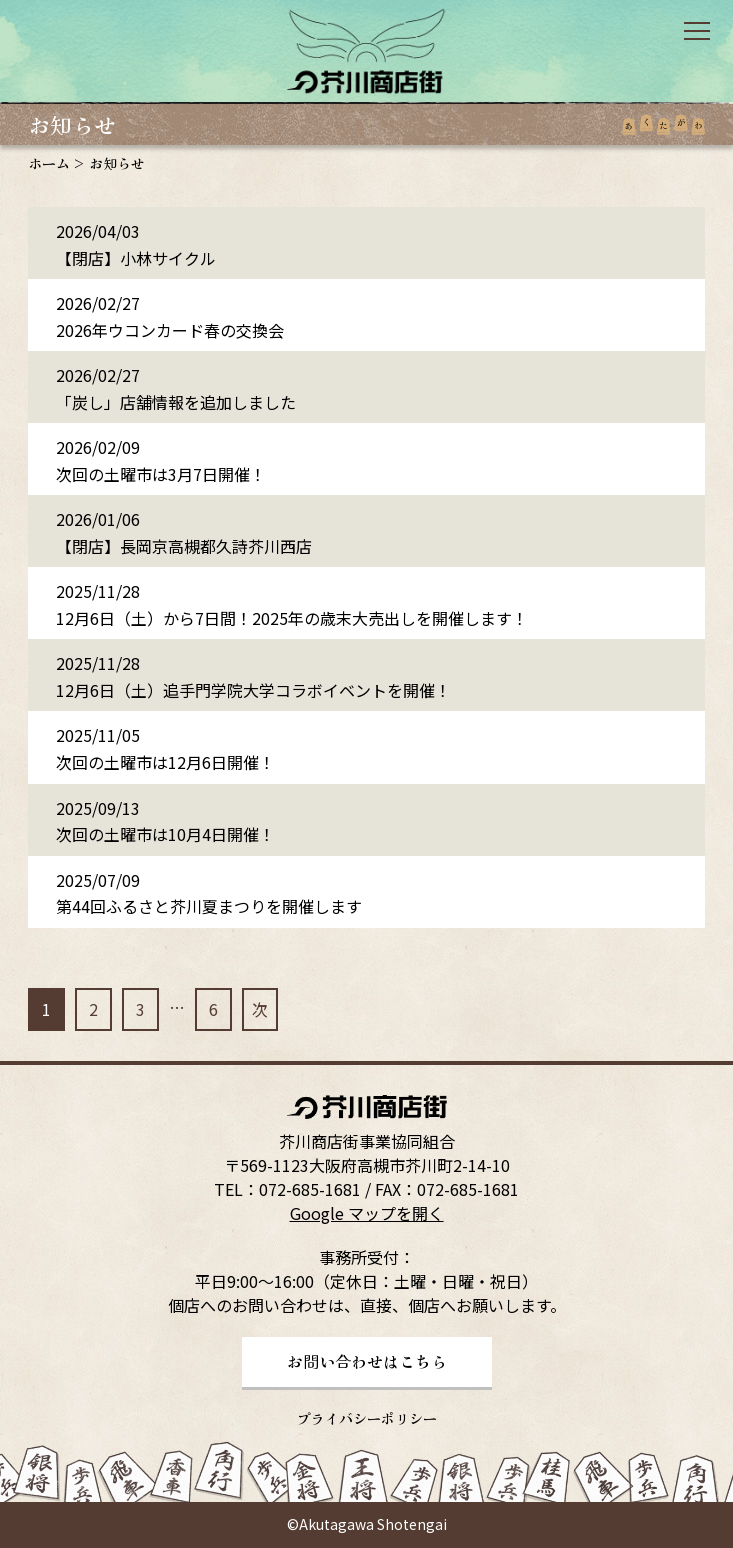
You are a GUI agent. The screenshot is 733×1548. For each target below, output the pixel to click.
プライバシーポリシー (367, 1418)
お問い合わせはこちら (367, 1361)
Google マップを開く (367, 1213)
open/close (697, 31)
